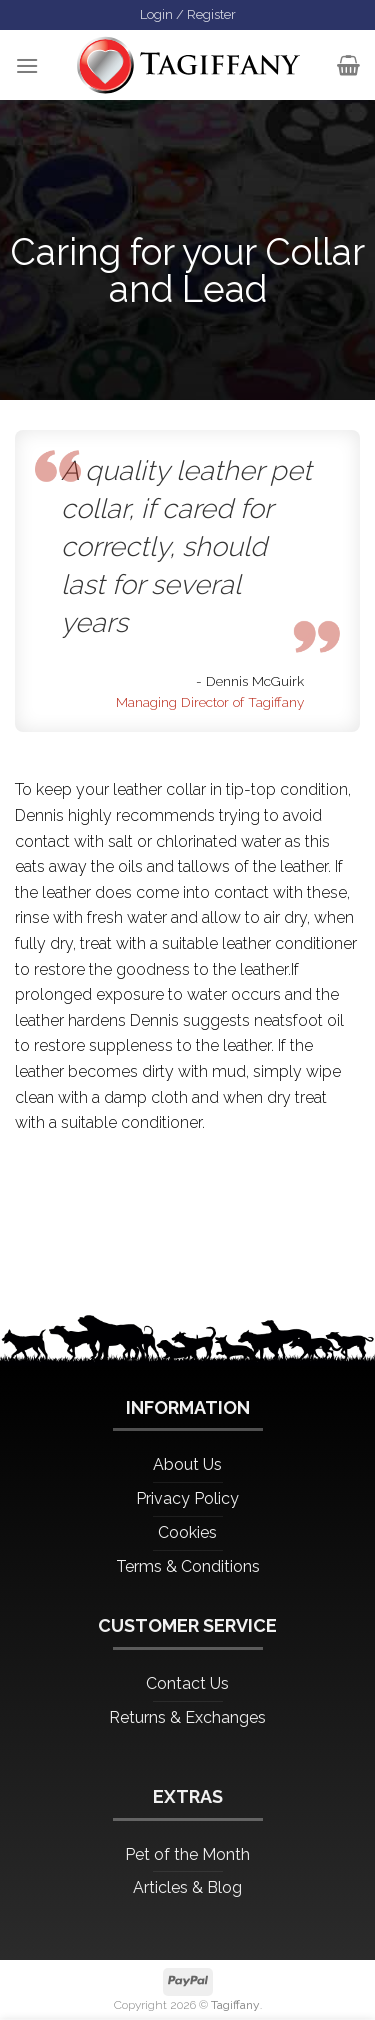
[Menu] (27, 65)
